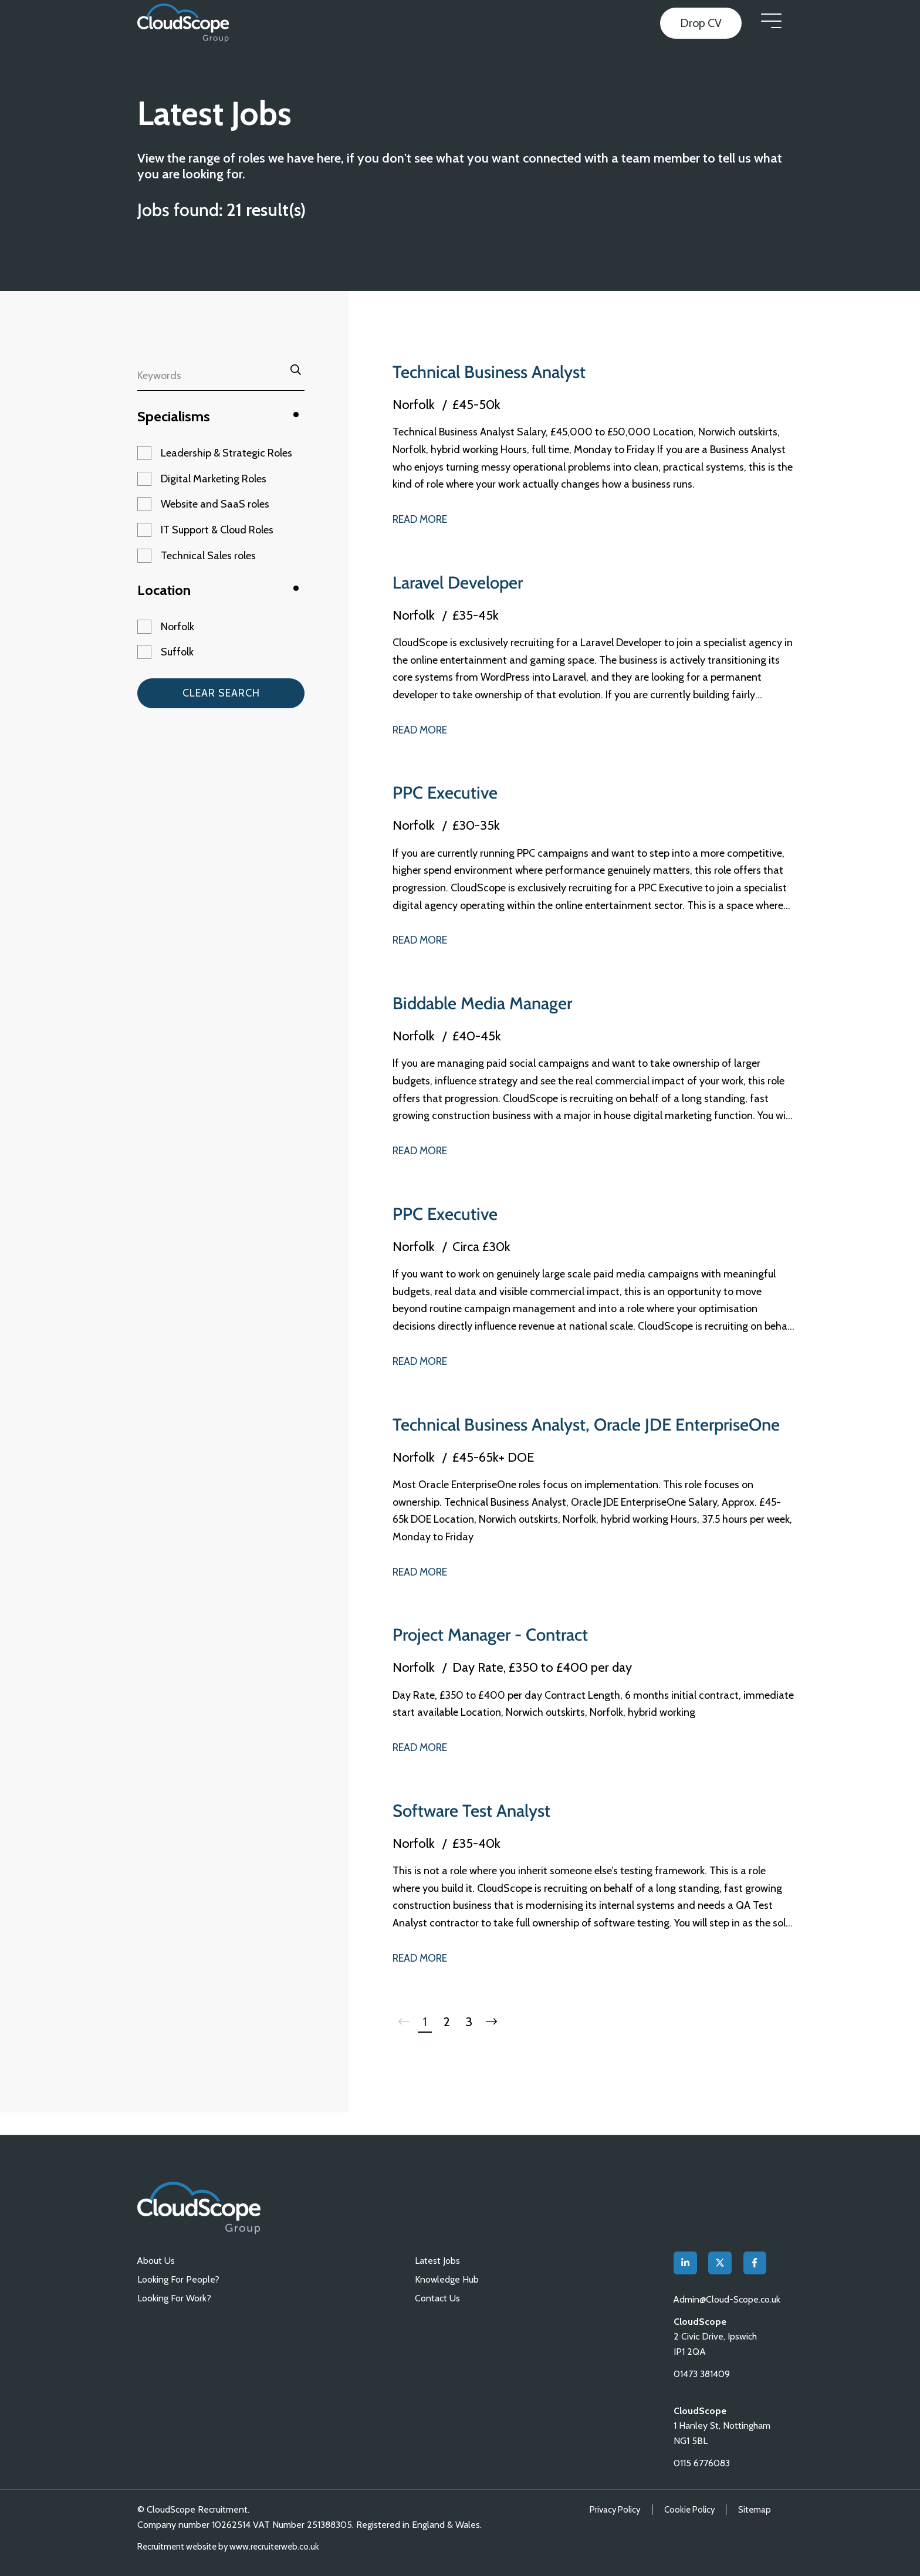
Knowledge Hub (446, 2278)
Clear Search (221, 693)
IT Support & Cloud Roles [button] (217, 529)
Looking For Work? (174, 2297)
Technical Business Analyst (493, 372)
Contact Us (436, 2297)
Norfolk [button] (177, 626)
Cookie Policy (687, 2509)
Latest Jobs (436, 2260)
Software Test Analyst (474, 1832)
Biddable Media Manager (486, 1003)
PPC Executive (446, 792)
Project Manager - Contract (496, 1655)
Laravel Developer (460, 582)
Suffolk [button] (177, 651)
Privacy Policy (612, 2509)
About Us (156, 2260)
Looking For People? (178, 2278)
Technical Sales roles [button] (208, 555)
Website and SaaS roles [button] (215, 504)
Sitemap (754, 2509)
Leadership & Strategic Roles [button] (226, 453)
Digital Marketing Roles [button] (213, 478)
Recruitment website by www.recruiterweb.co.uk (230, 2546)
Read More (421, 519)
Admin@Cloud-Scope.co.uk (728, 2299)
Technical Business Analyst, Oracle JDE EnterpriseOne (537, 1435)
